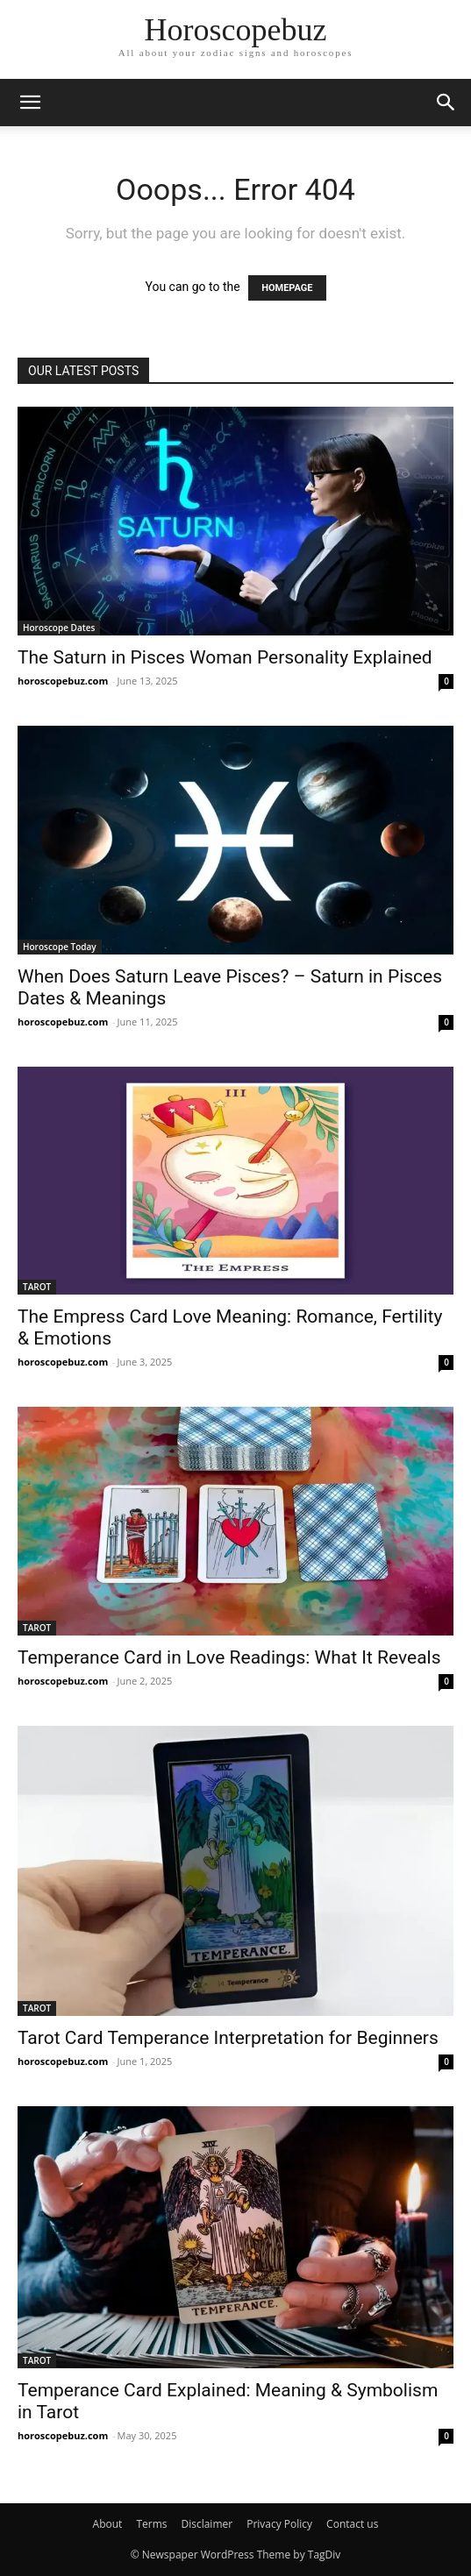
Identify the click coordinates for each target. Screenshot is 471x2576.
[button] (30, 102)
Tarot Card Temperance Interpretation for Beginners (228, 2037)
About (108, 2523)
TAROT (37, 1287)
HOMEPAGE (286, 288)
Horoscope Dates (59, 627)
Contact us (352, 2523)
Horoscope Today (59, 946)
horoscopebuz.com (63, 680)
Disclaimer (206, 2523)
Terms (151, 2523)
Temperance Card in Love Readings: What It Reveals (229, 1657)
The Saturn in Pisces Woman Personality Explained (225, 657)
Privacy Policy (279, 2523)
